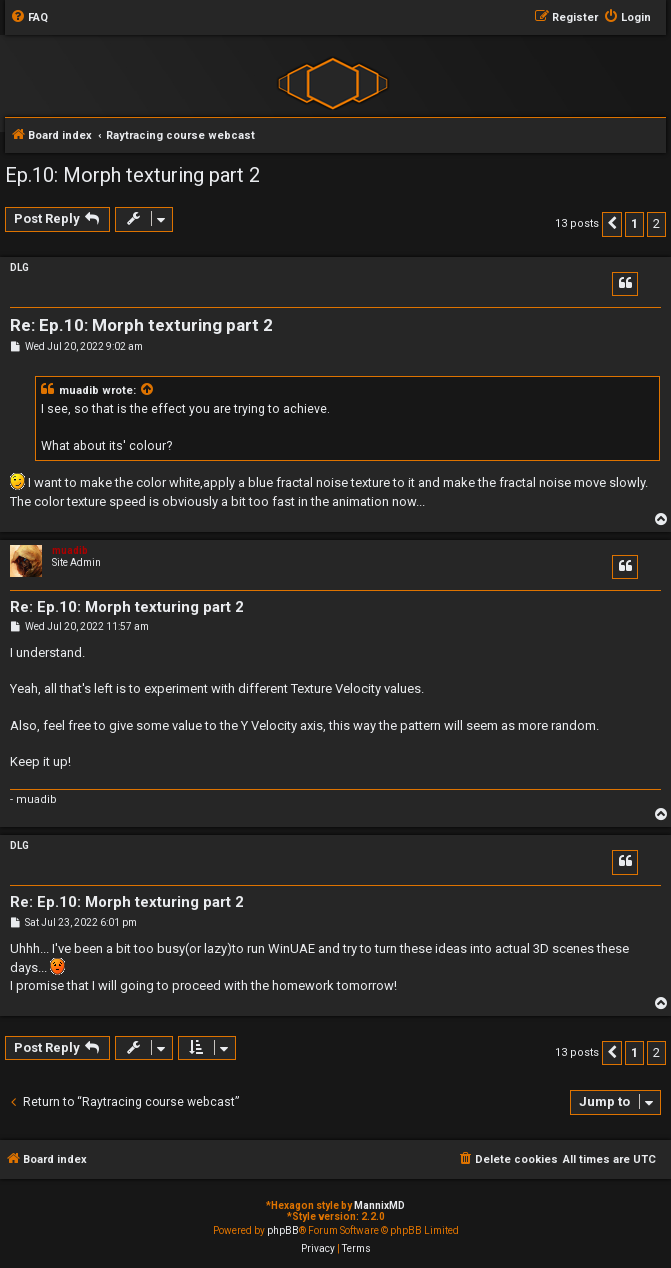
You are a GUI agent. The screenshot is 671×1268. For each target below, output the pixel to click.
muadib (79, 390)
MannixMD (379, 1205)
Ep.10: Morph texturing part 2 (132, 175)
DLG (19, 267)
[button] (612, 224)
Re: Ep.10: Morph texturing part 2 (141, 325)
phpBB (283, 1230)
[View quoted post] (148, 391)
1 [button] (634, 223)
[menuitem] (29, 18)
